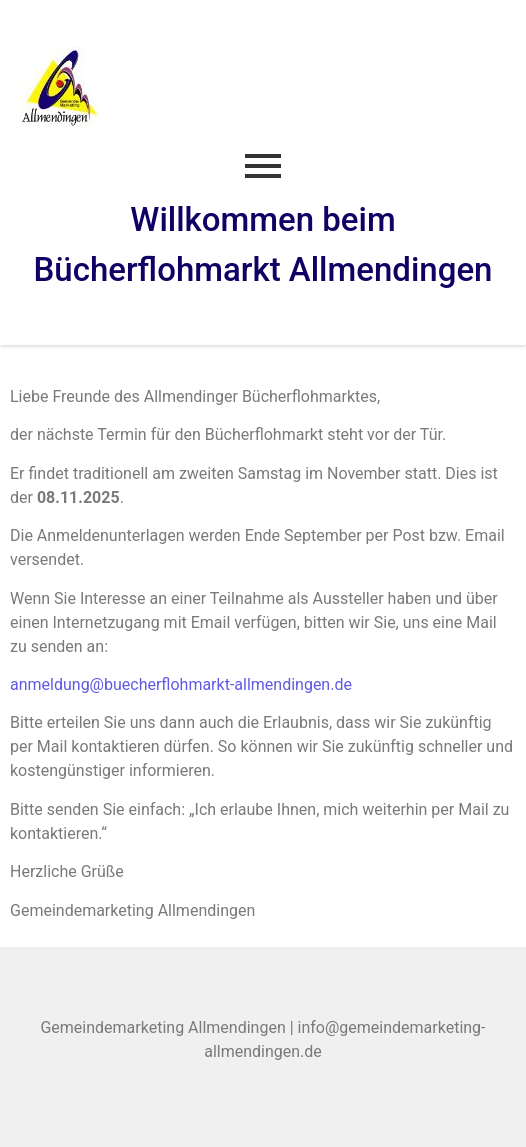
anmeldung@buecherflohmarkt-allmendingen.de (181, 684)
